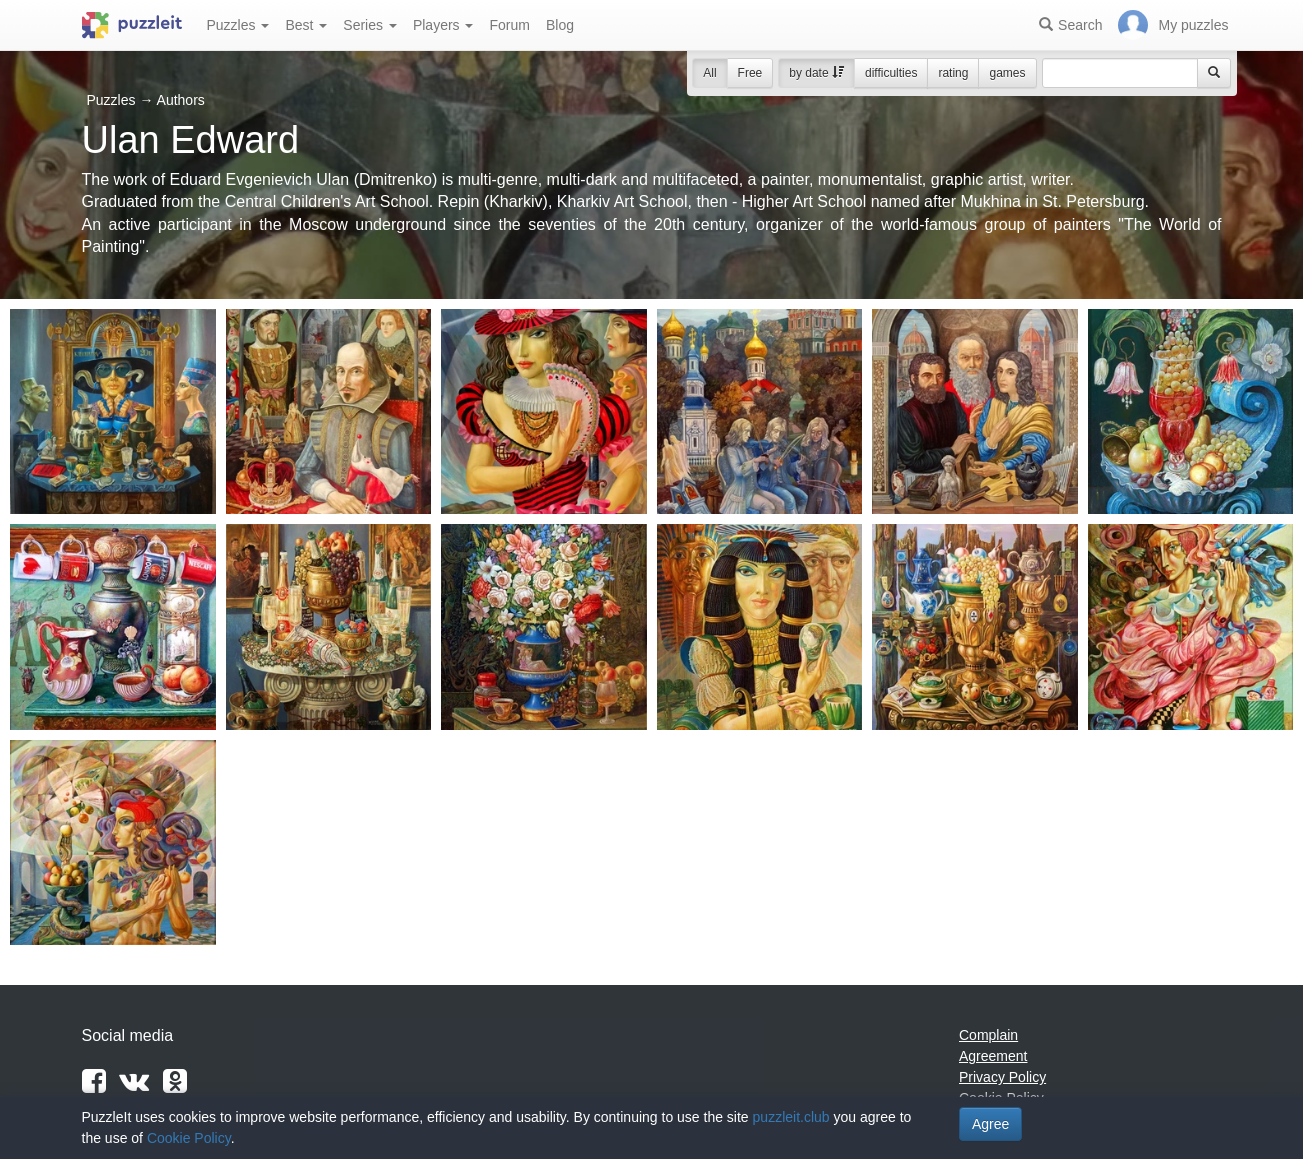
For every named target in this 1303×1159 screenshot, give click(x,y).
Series (370, 25)
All (709, 73)
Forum (509, 25)
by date (816, 73)
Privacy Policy (1002, 1077)
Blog (560, 25)
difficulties (891, 73)
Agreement (993, 1056)
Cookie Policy (189, 1138)
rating (953, 73)
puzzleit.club (791, 1117)
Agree (990, 1124)
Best (306, 25)
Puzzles (238, 25)
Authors (181, 100)
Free (750, 73)
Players (443, 25)
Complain (988, 1035)
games (1007, 73)
